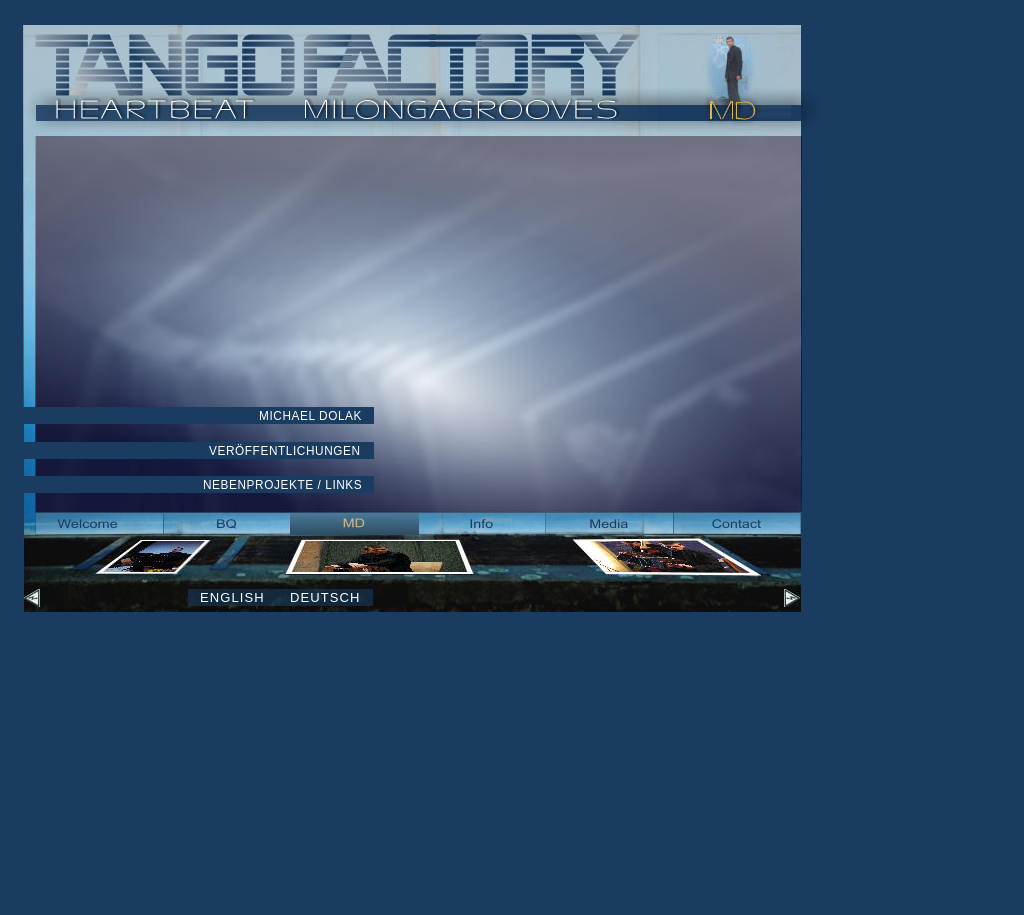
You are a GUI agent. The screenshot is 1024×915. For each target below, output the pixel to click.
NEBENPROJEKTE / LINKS (282, 485)
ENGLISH (232, 597)
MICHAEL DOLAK (310, 416)
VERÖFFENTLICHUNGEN (285, 451)
